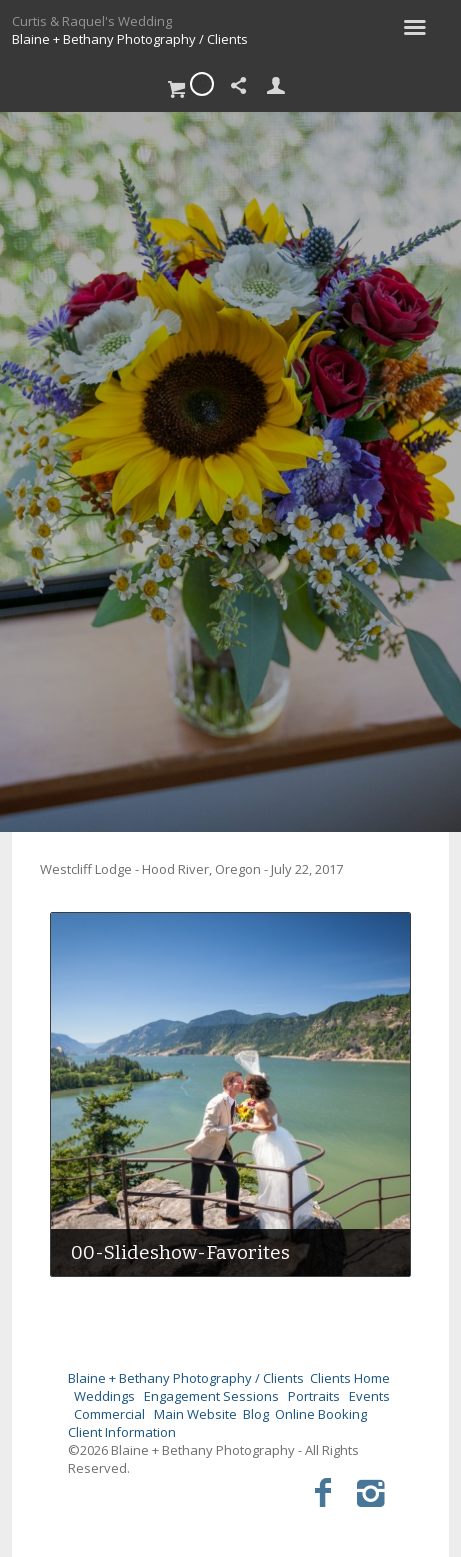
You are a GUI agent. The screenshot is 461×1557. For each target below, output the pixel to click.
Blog (256, 1414)
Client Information (122, 1432)
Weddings (104, 1396)
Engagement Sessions (211, 1396)
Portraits (314, 1396)
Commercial (109, 1414)
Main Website (195, 1414)
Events (369, 1396)
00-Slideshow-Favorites (180, 1252)
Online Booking (321, 1414)
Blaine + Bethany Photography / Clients (130, 39)
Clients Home (350, 1378)
